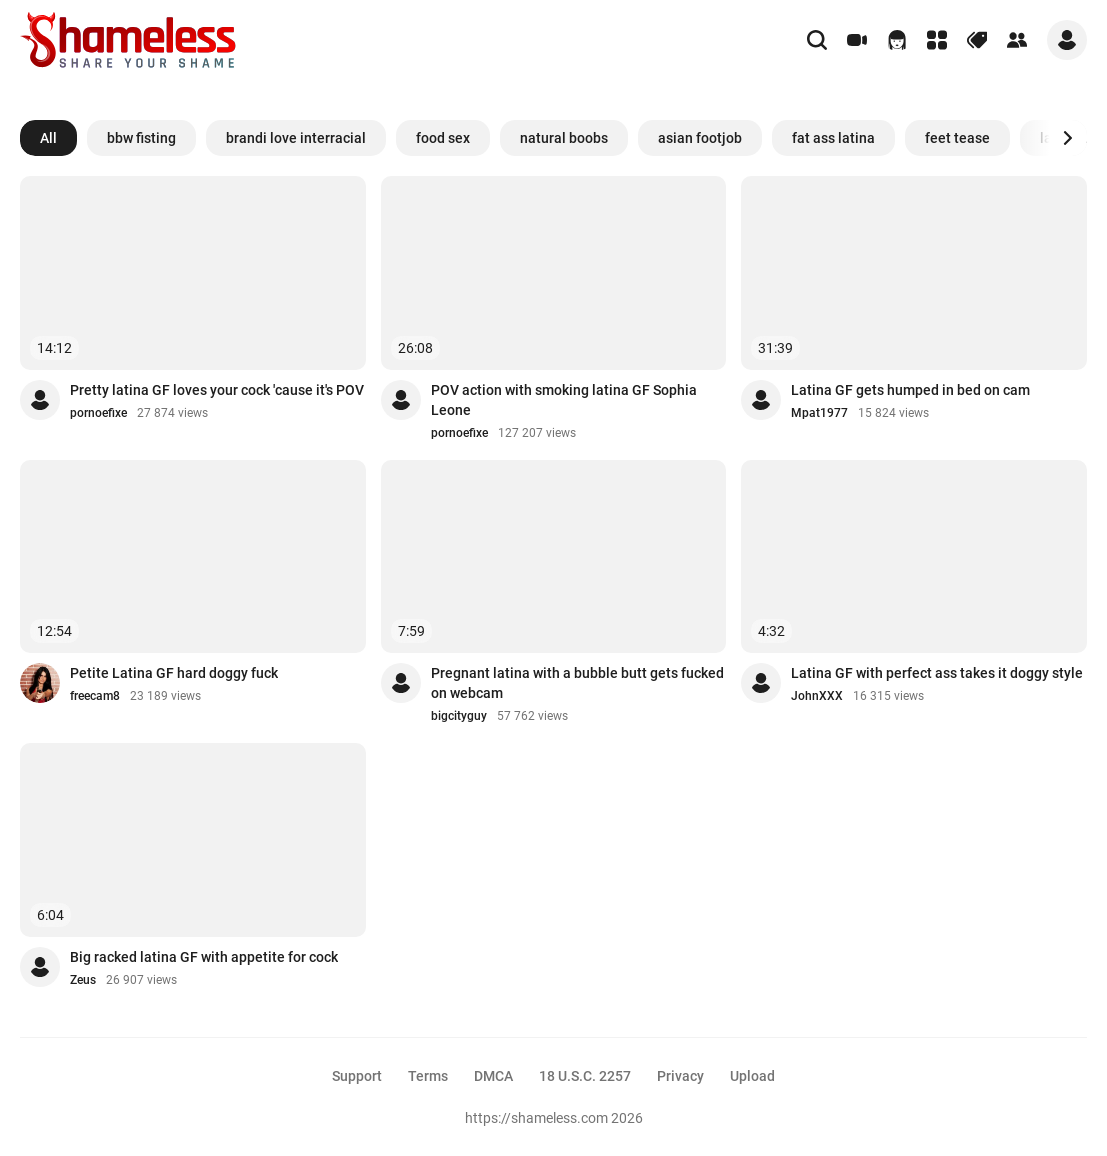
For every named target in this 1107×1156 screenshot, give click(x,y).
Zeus (83, 980)
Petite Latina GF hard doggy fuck (174, 673)
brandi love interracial (296, 138)
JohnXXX (817, 696)
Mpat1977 (819, 413)
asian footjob (700, 138)
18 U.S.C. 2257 (585, 1076)
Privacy (680, 1076)
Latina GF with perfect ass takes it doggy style (937, 673)
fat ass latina (833, 138)
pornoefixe (98, 413)
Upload (752, 1076)
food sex (443, 138)
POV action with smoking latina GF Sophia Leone (564, 400)
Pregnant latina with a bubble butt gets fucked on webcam (577, 683)
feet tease (957, 138)
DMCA (493, 1076)
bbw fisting (141, 138)
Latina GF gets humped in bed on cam (910, 390)
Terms (428, 1076)
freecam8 (95, 696)
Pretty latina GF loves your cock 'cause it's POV (217, 390)
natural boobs (564, 138)
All (48, 138)
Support (357, 1076)
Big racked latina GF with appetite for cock (204, 957)
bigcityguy (459, 716)
